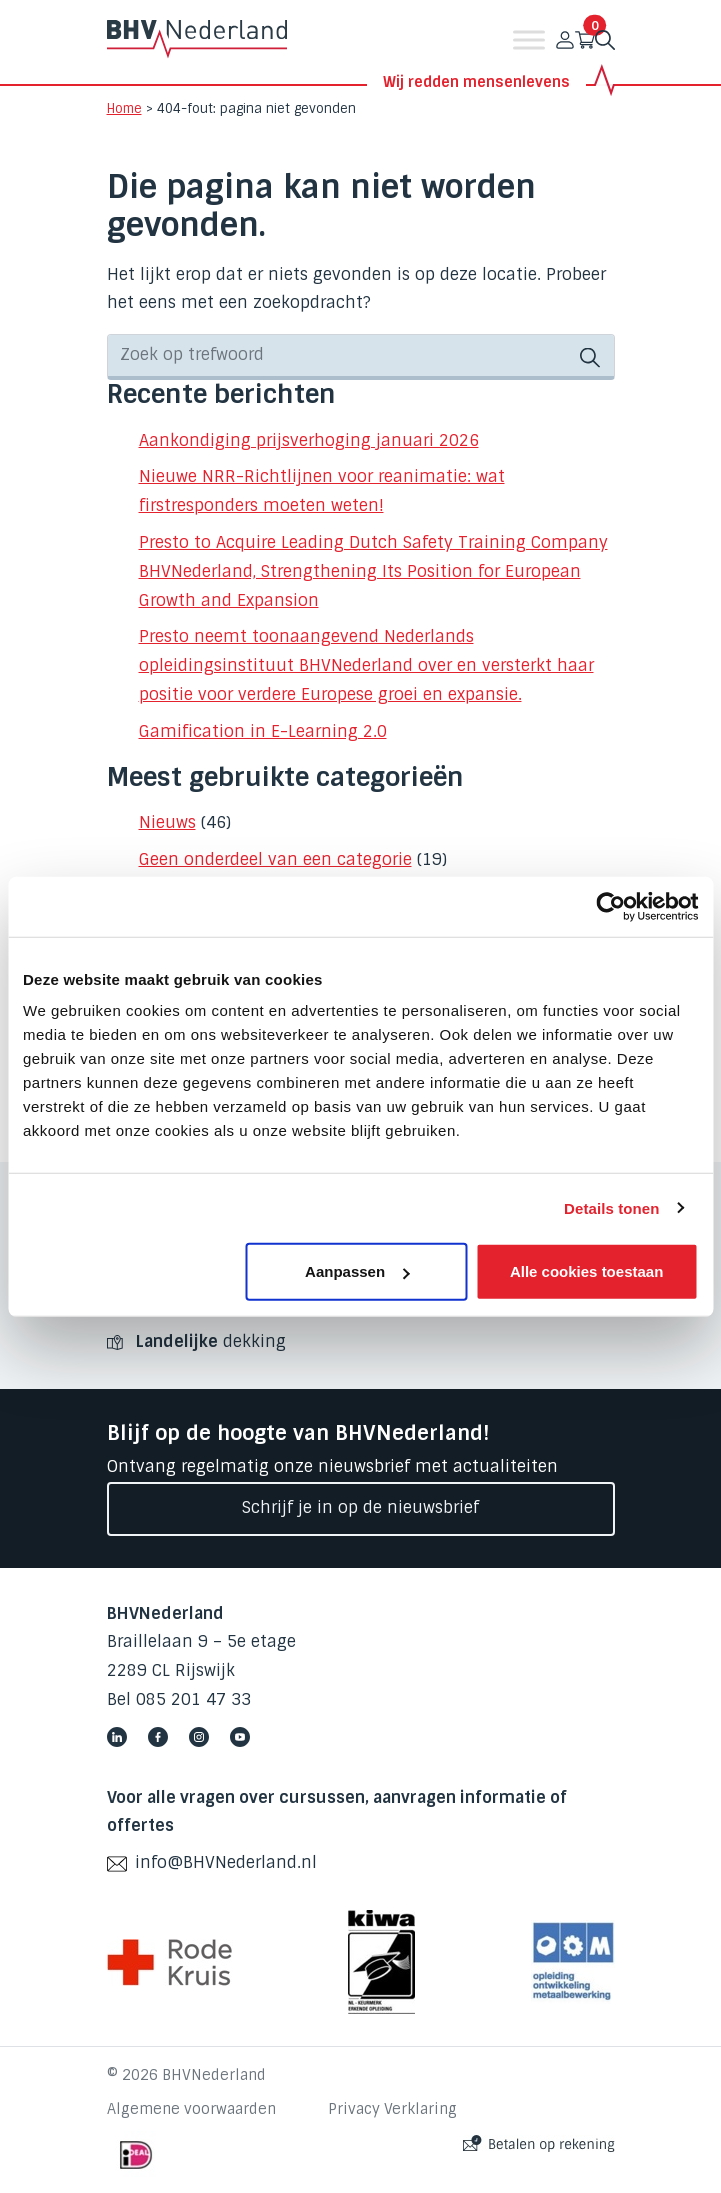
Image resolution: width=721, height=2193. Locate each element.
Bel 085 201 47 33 (179, 1699)
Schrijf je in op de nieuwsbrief (360, 1507)
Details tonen (611, 1207)
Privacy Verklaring (392, 2109)
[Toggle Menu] (529, 39)
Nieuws (167, 822)
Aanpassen (357, 1271)
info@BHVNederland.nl (226, 1862)
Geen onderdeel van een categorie (275, 859)
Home (124, 108)
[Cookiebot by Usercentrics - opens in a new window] (610, 906)
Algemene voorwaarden (191, 2109)
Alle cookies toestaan (586, 1271)
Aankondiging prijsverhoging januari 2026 (309, 440)
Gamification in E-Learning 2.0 (263, 731)
